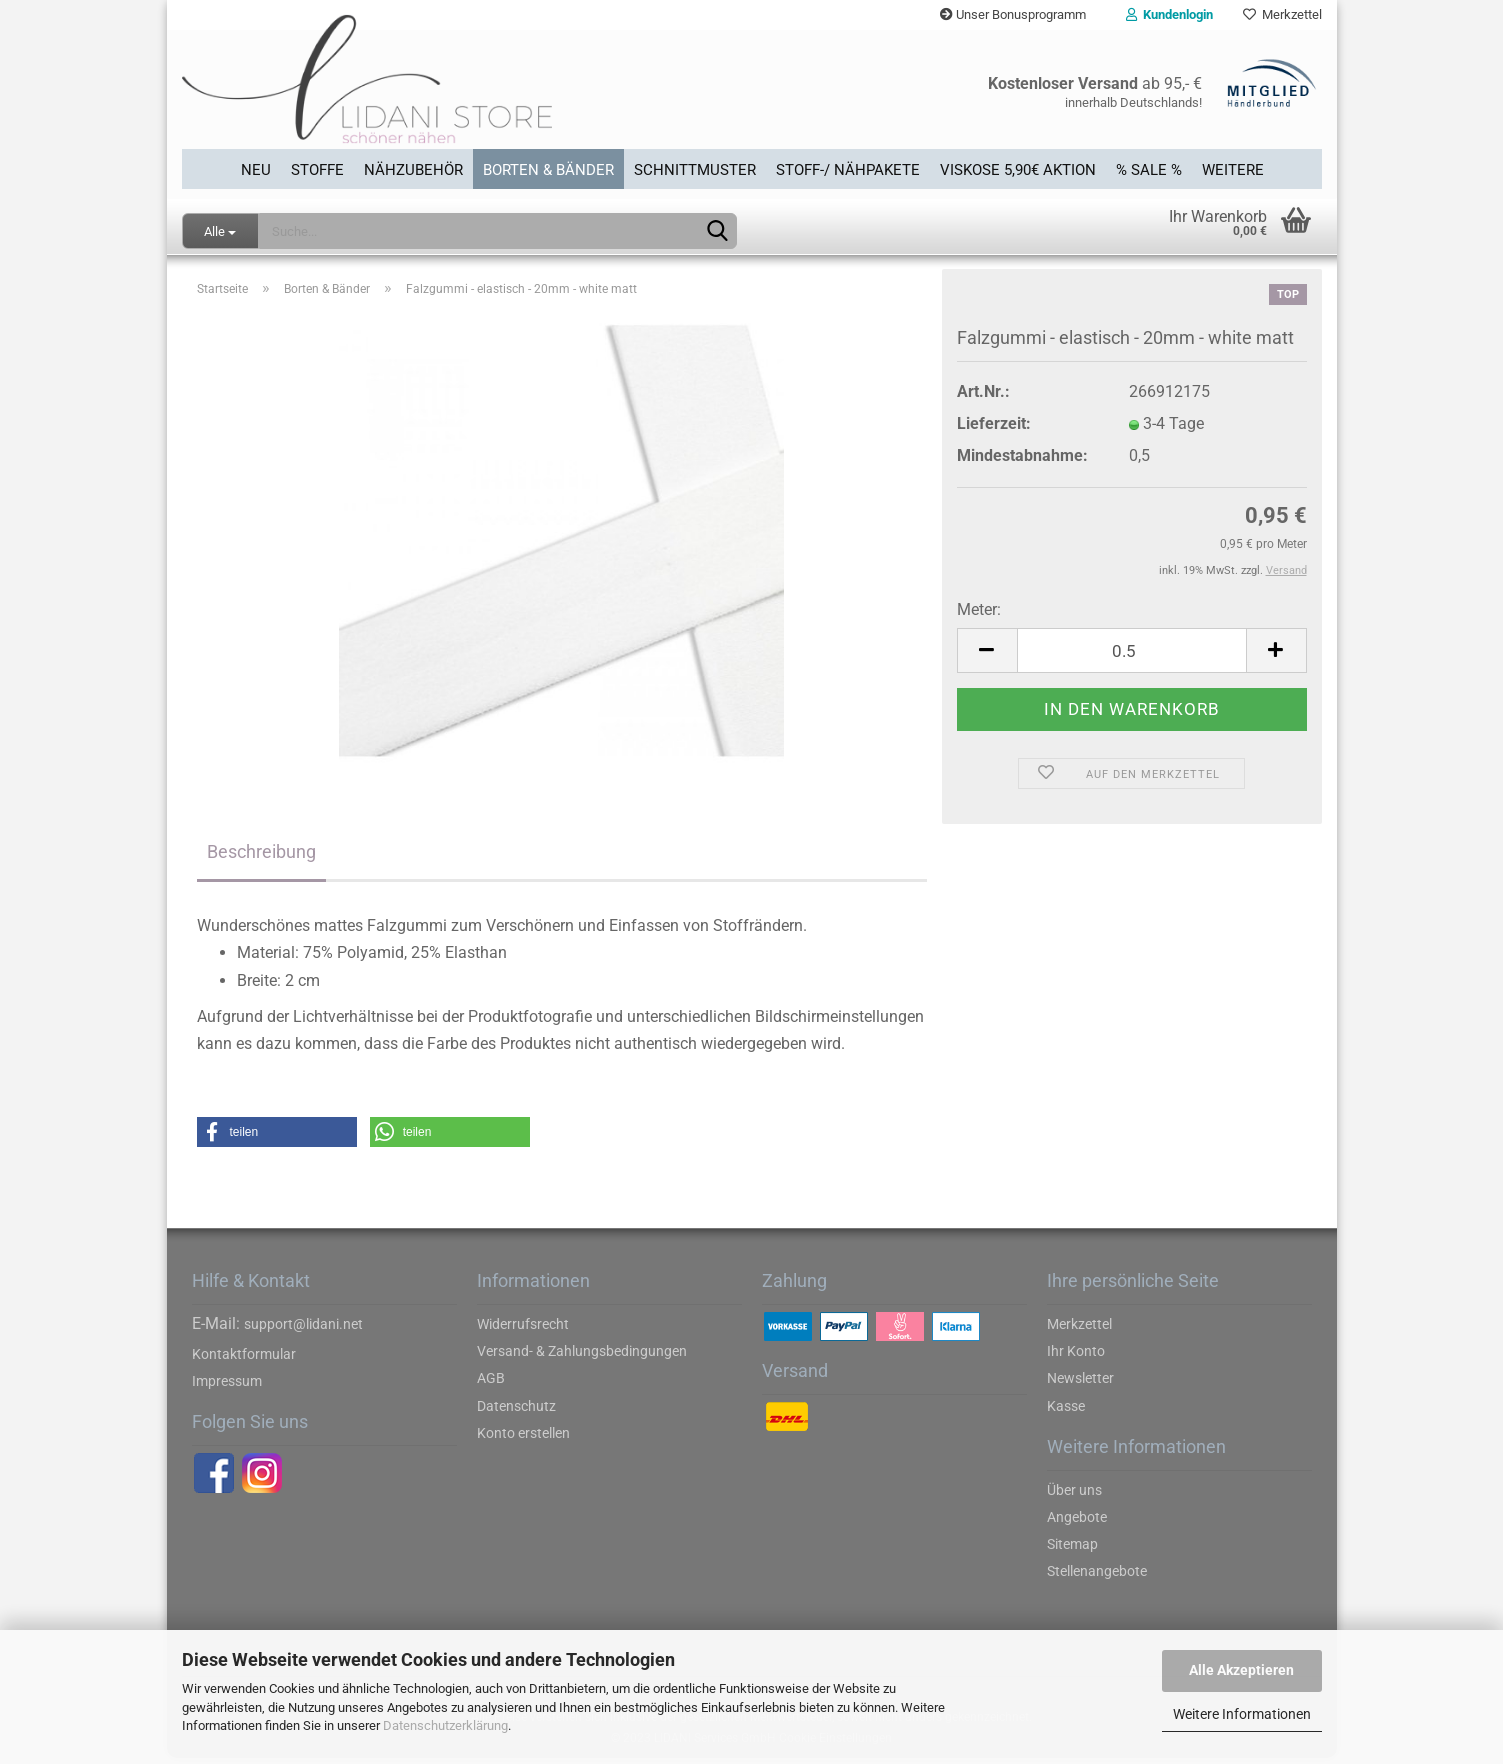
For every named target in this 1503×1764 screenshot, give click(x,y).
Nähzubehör (413, 169)
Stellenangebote (1097, 1577)
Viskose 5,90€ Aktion (1018, 169)
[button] (277, 1138)
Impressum (227, 1387)
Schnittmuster (695, 169)
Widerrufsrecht (523, 1330)
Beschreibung (261, 857)
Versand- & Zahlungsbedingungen (582, 1357)
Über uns (1074, 1495)
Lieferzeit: (994, 429)
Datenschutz (516, 1411)
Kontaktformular (244, 1360)
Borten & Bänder (548, 169)
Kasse (1066, 1411)
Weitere (1233, 169)
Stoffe (317, 169)
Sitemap (1072, 1550)
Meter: (979, 615)
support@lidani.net (303, 1330)
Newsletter (1080, 1384)
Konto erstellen (523, 1439)
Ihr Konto (1076, 1357)
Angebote (1077, 1523)
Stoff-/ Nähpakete (848, 169)
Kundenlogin (1169, 14)
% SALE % (1149, 169)
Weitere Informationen (1242, 1714)
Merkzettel (1282, 14)
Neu (256, 169)
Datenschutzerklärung (445, 1725)
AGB (491, 1384)
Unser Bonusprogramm (1013, 14)
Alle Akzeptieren (1241, 1670)
